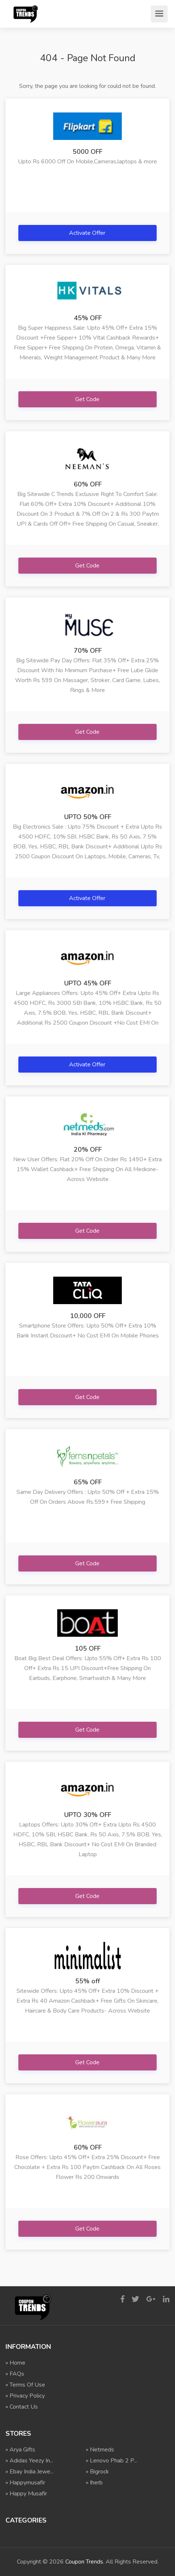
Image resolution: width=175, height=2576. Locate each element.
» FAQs (15, 2374)
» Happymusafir (25, 2483)
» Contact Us (22, 2407)
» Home (15, 2363)
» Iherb (94, 2483)
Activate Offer (88, 233)
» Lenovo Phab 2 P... (111, 2461)
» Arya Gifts (20, 2450)
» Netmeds (100, 2450)
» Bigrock (97, 2472)
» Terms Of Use (25, 2385)
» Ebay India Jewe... (30, 2472)
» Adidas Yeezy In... (29, 2461)
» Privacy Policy (25, 2396)
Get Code (88, 399)
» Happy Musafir (26, 2494)
